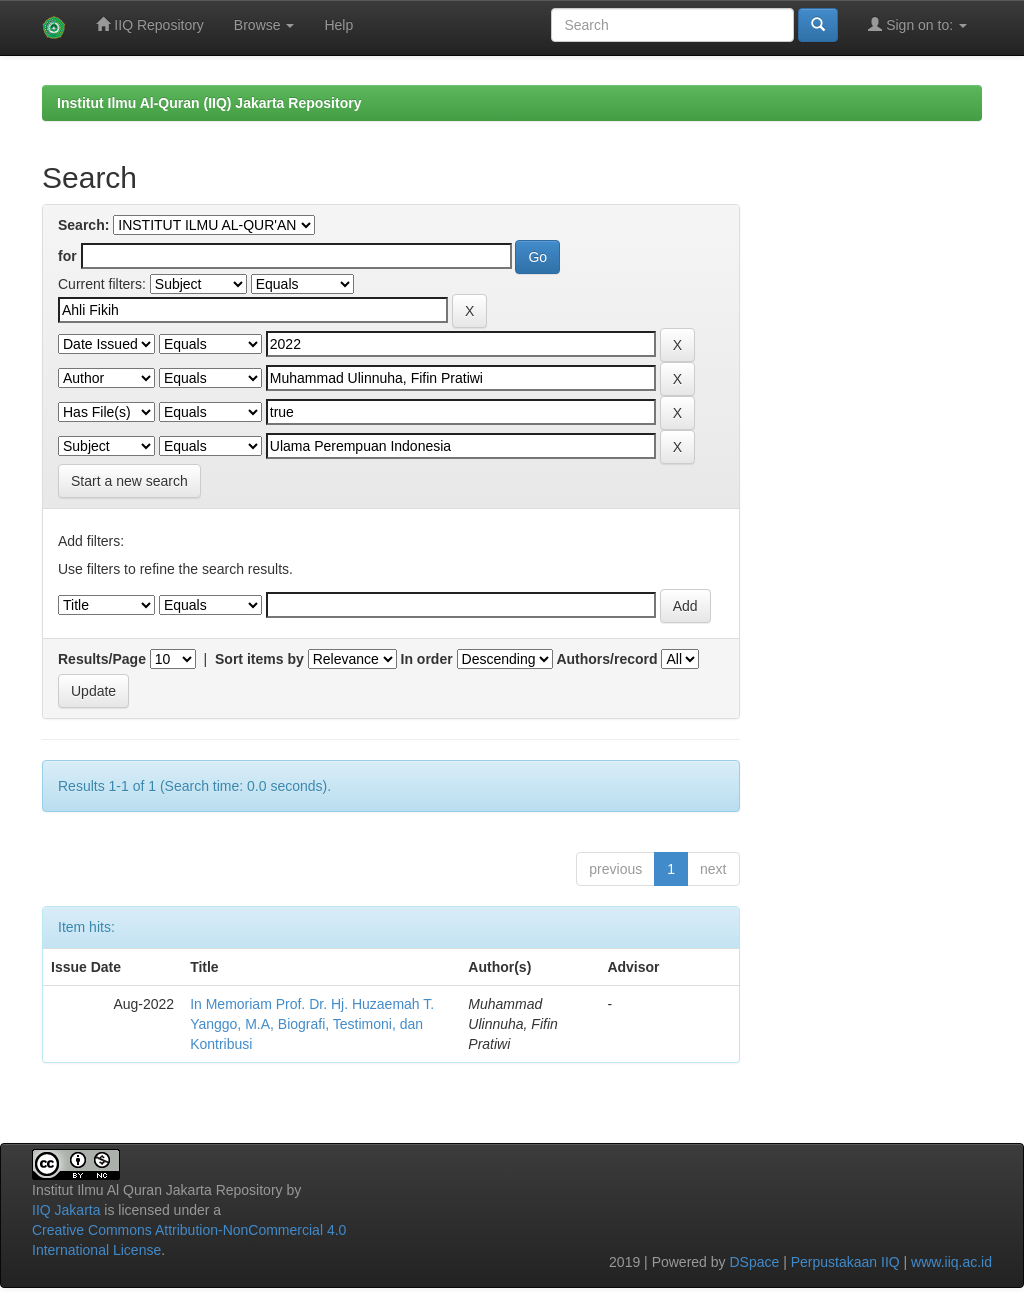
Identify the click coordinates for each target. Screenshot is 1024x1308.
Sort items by (259, 659)
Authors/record (606, 659)
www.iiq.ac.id (951, 1262)
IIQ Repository (149, 24)
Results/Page (102, 659)
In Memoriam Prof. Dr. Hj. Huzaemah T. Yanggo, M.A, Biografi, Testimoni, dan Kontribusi (312, 1024)
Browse (264, 25)
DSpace (754, 1262)
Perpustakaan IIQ (845, 1262)
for (67, 256)
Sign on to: (917, 24)
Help (338, 25)
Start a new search (129, 481)
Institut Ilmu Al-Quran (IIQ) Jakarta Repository (209, 103)
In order (427, 659)
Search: (83, 225)
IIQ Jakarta (66, 1210)
